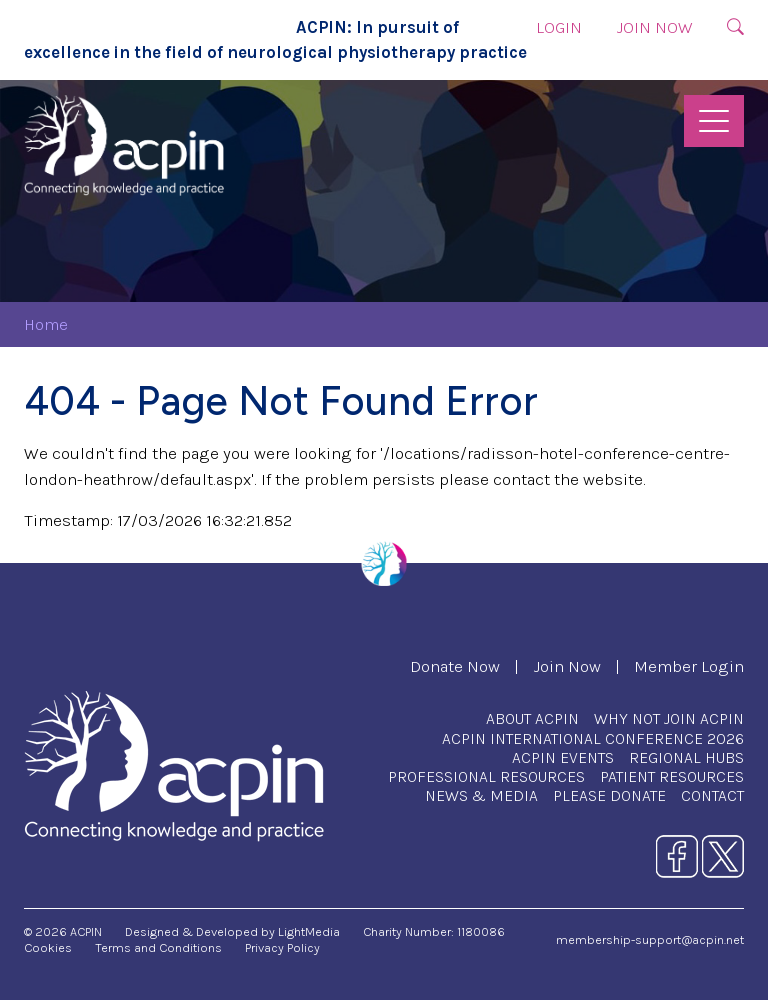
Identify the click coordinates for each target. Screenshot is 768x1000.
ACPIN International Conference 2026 (593, 738)
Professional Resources (486, 776)
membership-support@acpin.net (650, 939)
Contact (712, 795)
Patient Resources (672, 776)
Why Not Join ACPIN (669, 718)
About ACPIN (532, 718)
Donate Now (455, 666)
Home (46, 324)
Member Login (689, 666)
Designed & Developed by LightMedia (232, 931)
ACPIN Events (563, 757)
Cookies (48, 947)
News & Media (481, 795)
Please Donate (609, 795)
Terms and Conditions (158, 947)
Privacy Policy (282, 947)
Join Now (654, 27)
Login (559, 27)
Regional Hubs (686, 757)
